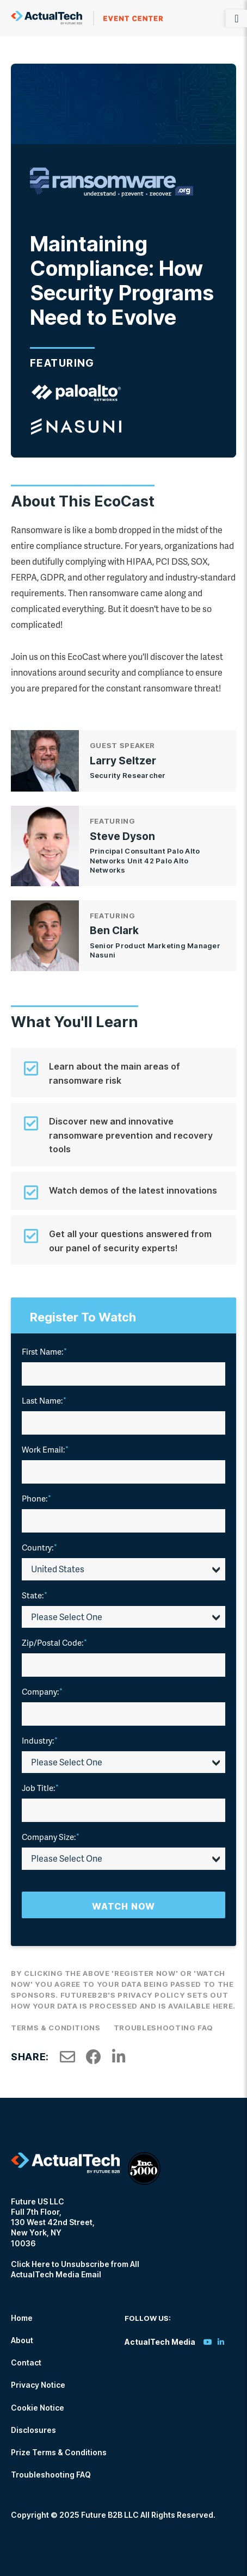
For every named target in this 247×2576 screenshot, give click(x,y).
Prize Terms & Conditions (59, 2452)
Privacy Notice (38, 2384)
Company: (42, 1691)
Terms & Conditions (56, 2027)
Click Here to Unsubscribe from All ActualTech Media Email (75, 2269)
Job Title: (40, 1788)
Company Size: (50, 1837)
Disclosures (33, 2430)
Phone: (36, 1498)
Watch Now (123, 1906)
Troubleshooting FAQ (163, 2027)
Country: (39, 1547)
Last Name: (44, 1400)
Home (22, 2317)
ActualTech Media (87, 18)
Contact (26, 2362)
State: (34, 1595)
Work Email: (45, 1449)
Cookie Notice (37, 2407)
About (22, 2340)
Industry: (40, 1740)
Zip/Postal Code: (54, 1642)
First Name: (44, 1351)
